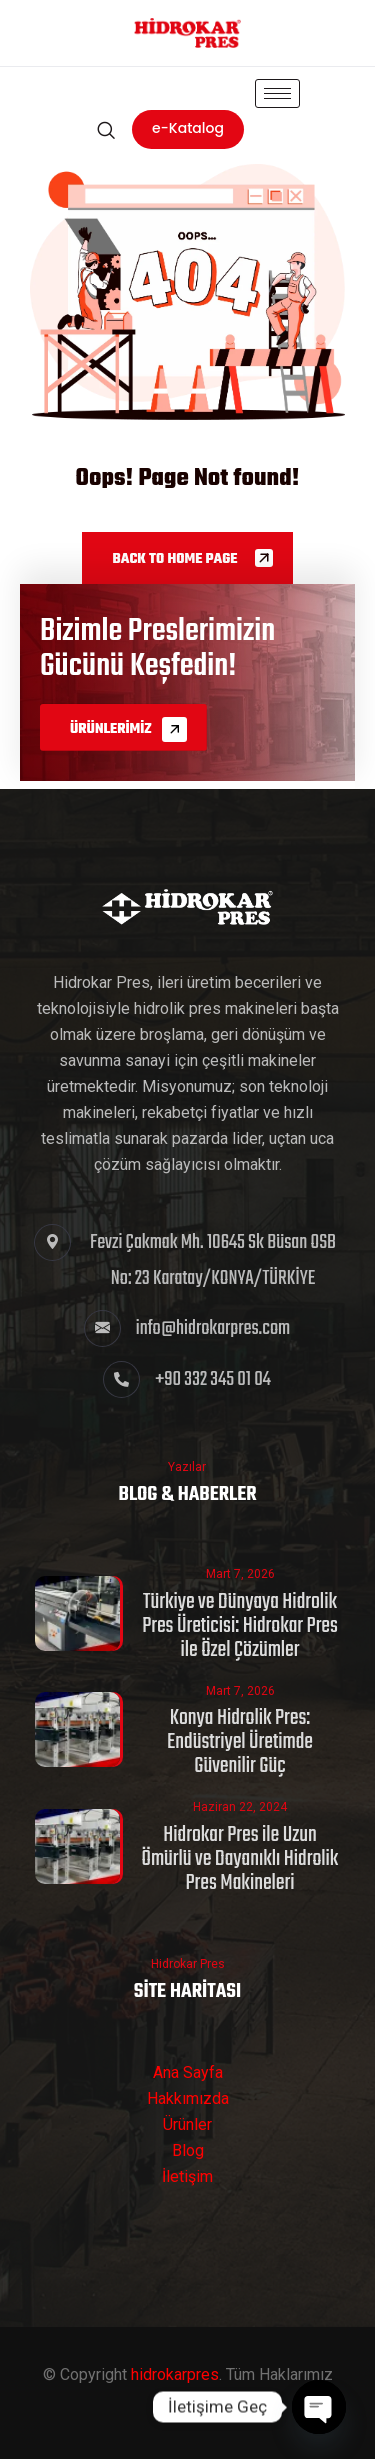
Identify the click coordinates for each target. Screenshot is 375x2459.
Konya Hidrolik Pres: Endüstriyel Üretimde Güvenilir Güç (240, 1742)
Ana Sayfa (188, 2072)
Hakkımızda (188, 2098)
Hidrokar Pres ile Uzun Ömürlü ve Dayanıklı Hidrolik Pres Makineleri (240, 1859)
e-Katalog (188, 128)
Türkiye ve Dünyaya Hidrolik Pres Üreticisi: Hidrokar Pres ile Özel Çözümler (240, 1626)
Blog (188, 2150)
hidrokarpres (175, 2374)
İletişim (187, 2176)
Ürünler (187, 2124)
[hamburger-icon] (277, 93)
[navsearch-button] (105, 130)
